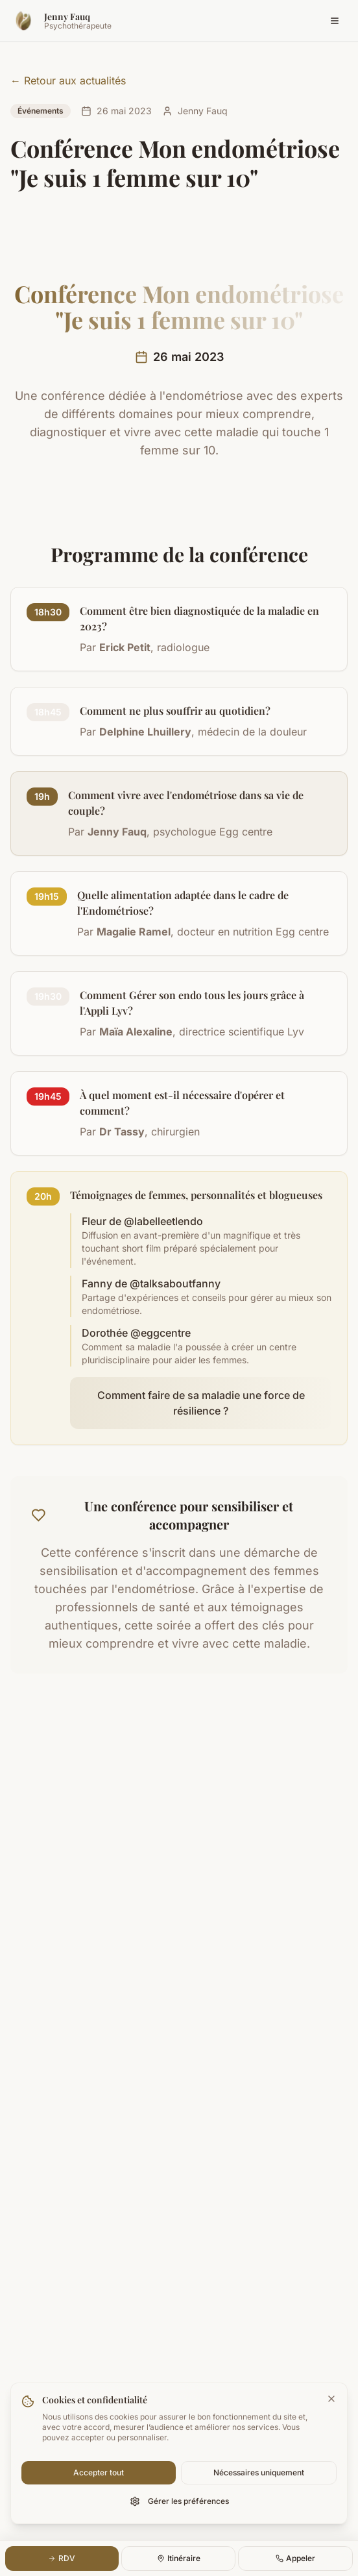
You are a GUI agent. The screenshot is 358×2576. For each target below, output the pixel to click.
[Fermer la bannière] (331, 2399)
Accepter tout (98, 2472)
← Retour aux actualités (68, 80)
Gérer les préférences (179, 2501)
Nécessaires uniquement (258, 2472)
